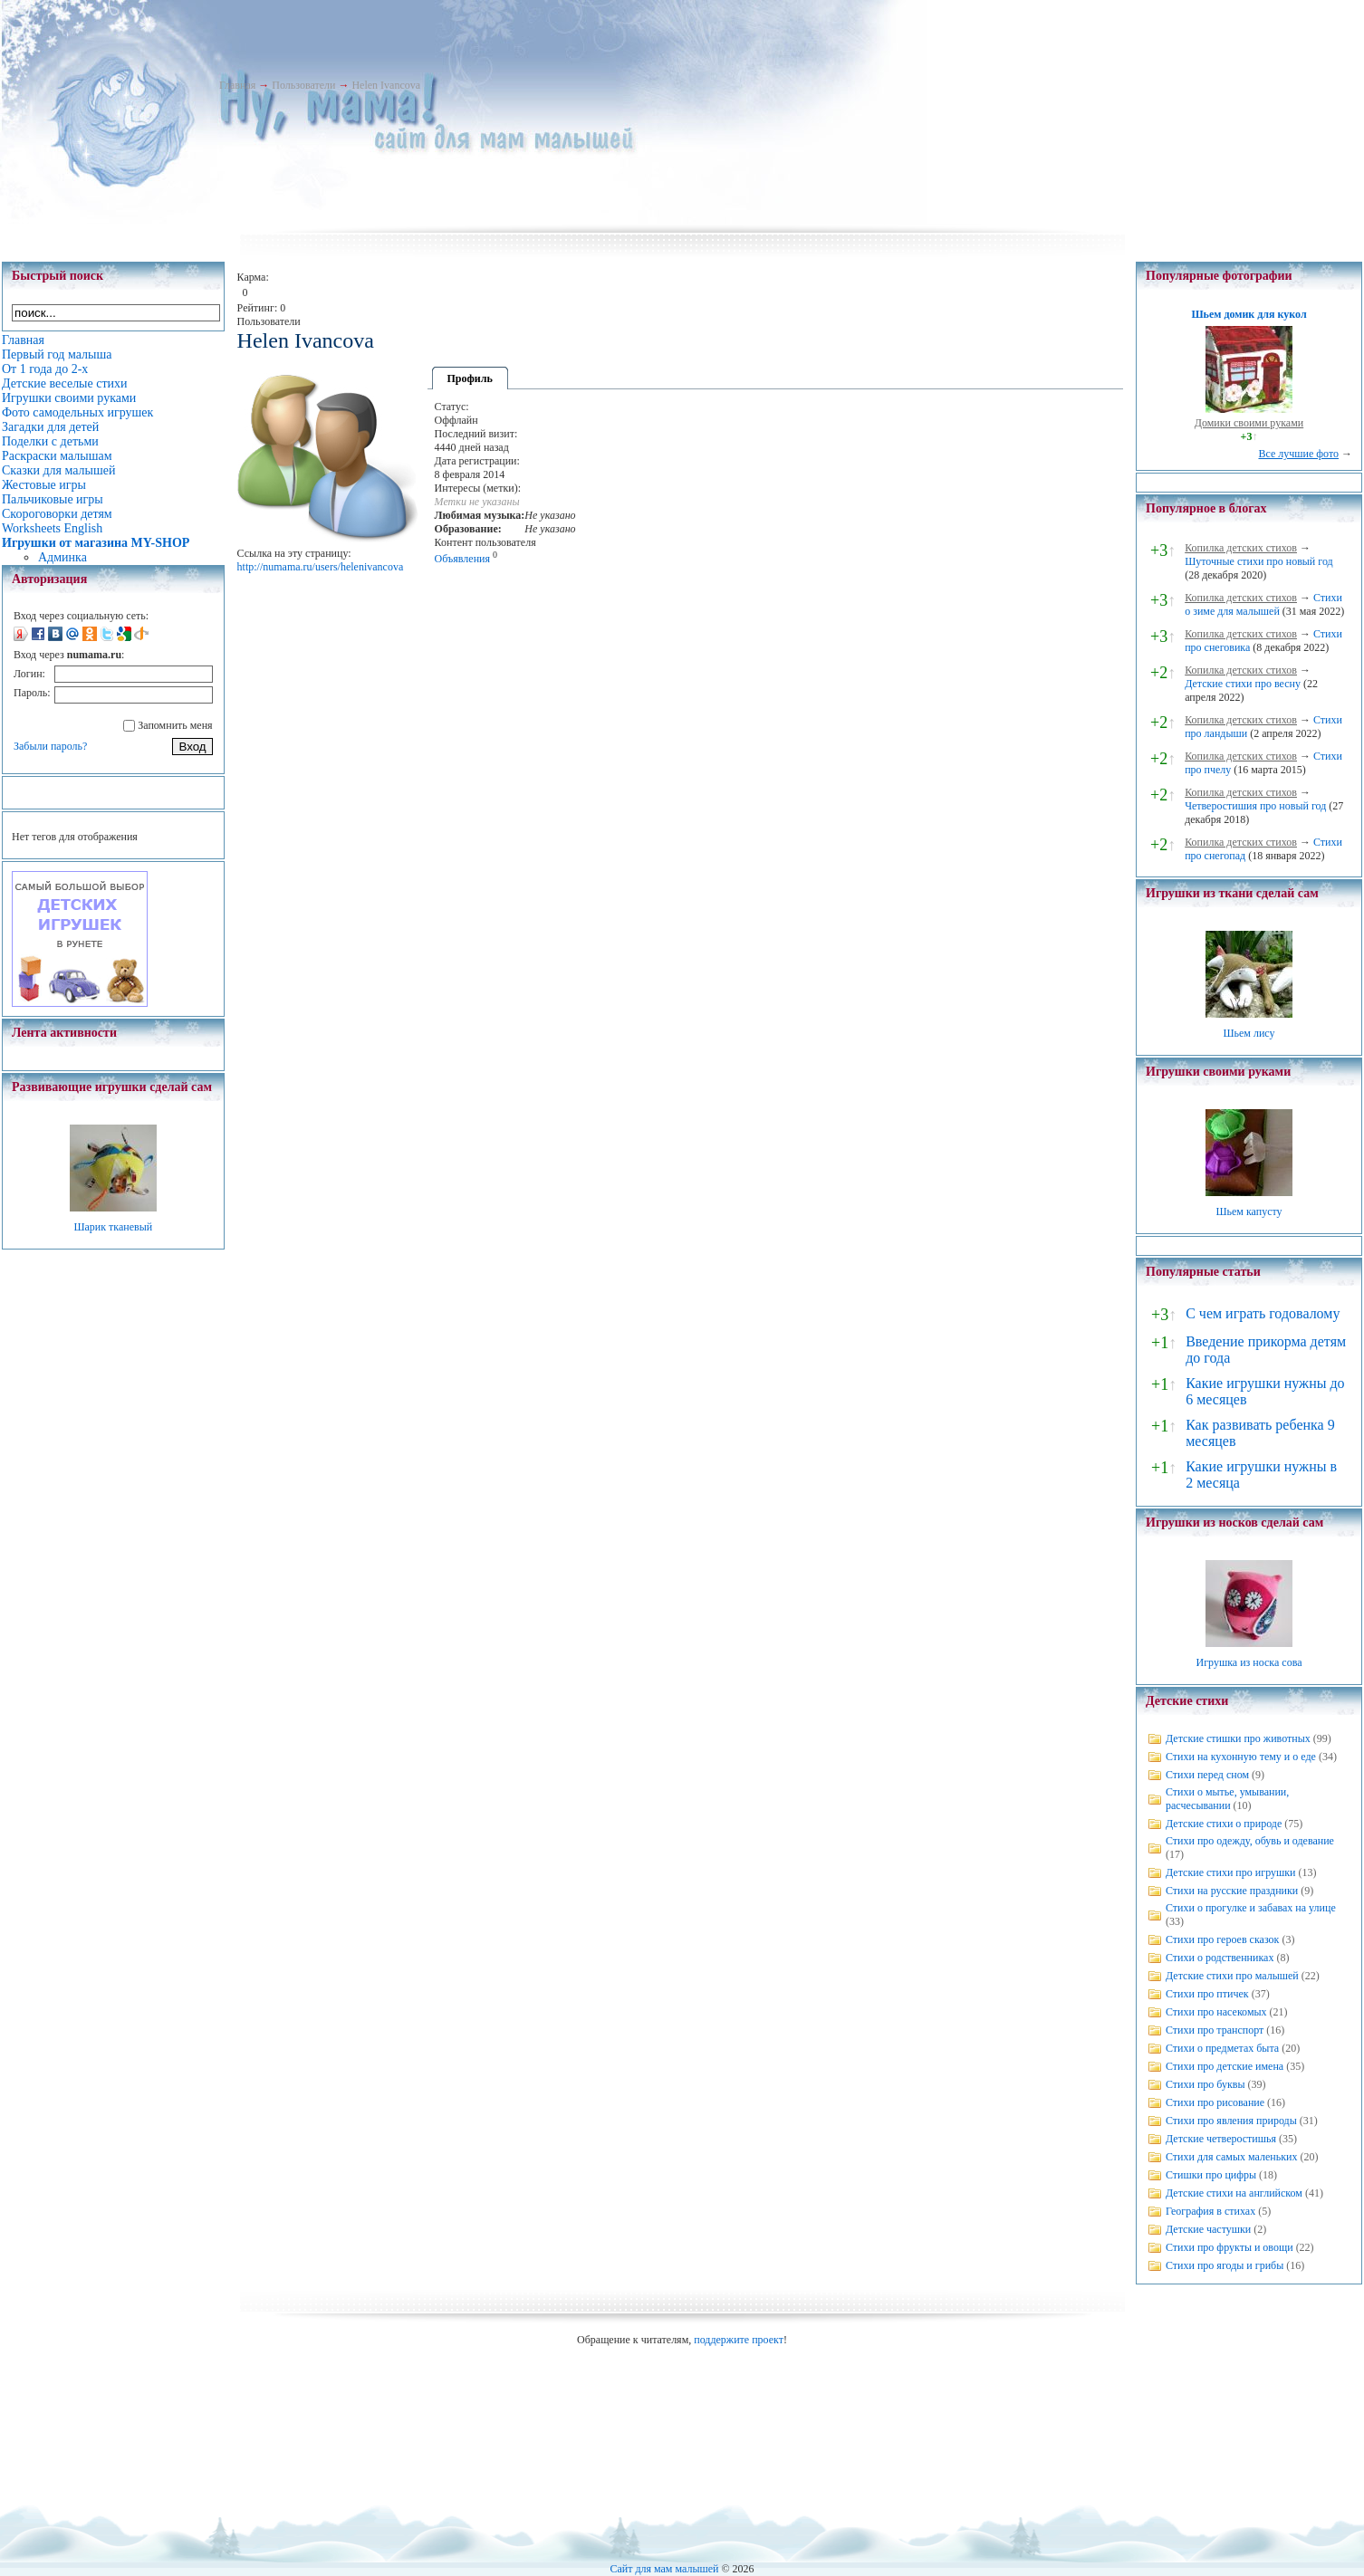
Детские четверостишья (1221, 2138)
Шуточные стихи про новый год (1259, 561)
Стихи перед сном (1207, 1774)
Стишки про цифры (1211, 2175)
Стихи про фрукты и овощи (1229, 2247)
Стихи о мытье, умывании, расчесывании (1227, 1799)
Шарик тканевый (112, 1227)
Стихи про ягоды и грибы (1224, 2265)
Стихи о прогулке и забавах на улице (1251, 1907)
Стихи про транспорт (1214, 2030)
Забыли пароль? (50, 746)
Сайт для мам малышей (664, 2568)
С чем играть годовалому (1263, 1313)
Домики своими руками (1249, 423)
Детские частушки (1208, 2229)
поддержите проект (738, 2339)
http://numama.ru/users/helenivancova (320, 566)
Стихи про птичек (1207, 1993)
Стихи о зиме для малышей (1263, 604)
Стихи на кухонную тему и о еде (1241, 1756)
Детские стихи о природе (1224, 1823)
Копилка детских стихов (1241, 547)
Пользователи (303, 85)
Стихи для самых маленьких (1231, 2156)
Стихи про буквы (1205, 2084)
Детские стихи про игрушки (1230, 1872)
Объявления (462, 558)
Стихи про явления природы (1231, 2120)
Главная (237, 85)
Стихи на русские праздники (1232, 1890)
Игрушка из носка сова (1249, 1662)
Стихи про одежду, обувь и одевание (1250, 1840)
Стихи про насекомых (1216, 2012)
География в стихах (1210, 2211)
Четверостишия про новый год (1255, 806)
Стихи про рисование (1215, 2102)
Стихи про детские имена (1224, 2066)
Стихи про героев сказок (1222, 1939)
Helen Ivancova (385, 85)
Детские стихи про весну (1243, 683)
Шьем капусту (1248, 1211)
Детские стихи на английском (1234, 2193)
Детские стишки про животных (1238, 1738)
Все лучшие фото (1298, 453)
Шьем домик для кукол (1248, 314)
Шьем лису (1248, 1033)
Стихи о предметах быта (1222, 2048)
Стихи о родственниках (1219, 1957)
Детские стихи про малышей (1232, 1975)
